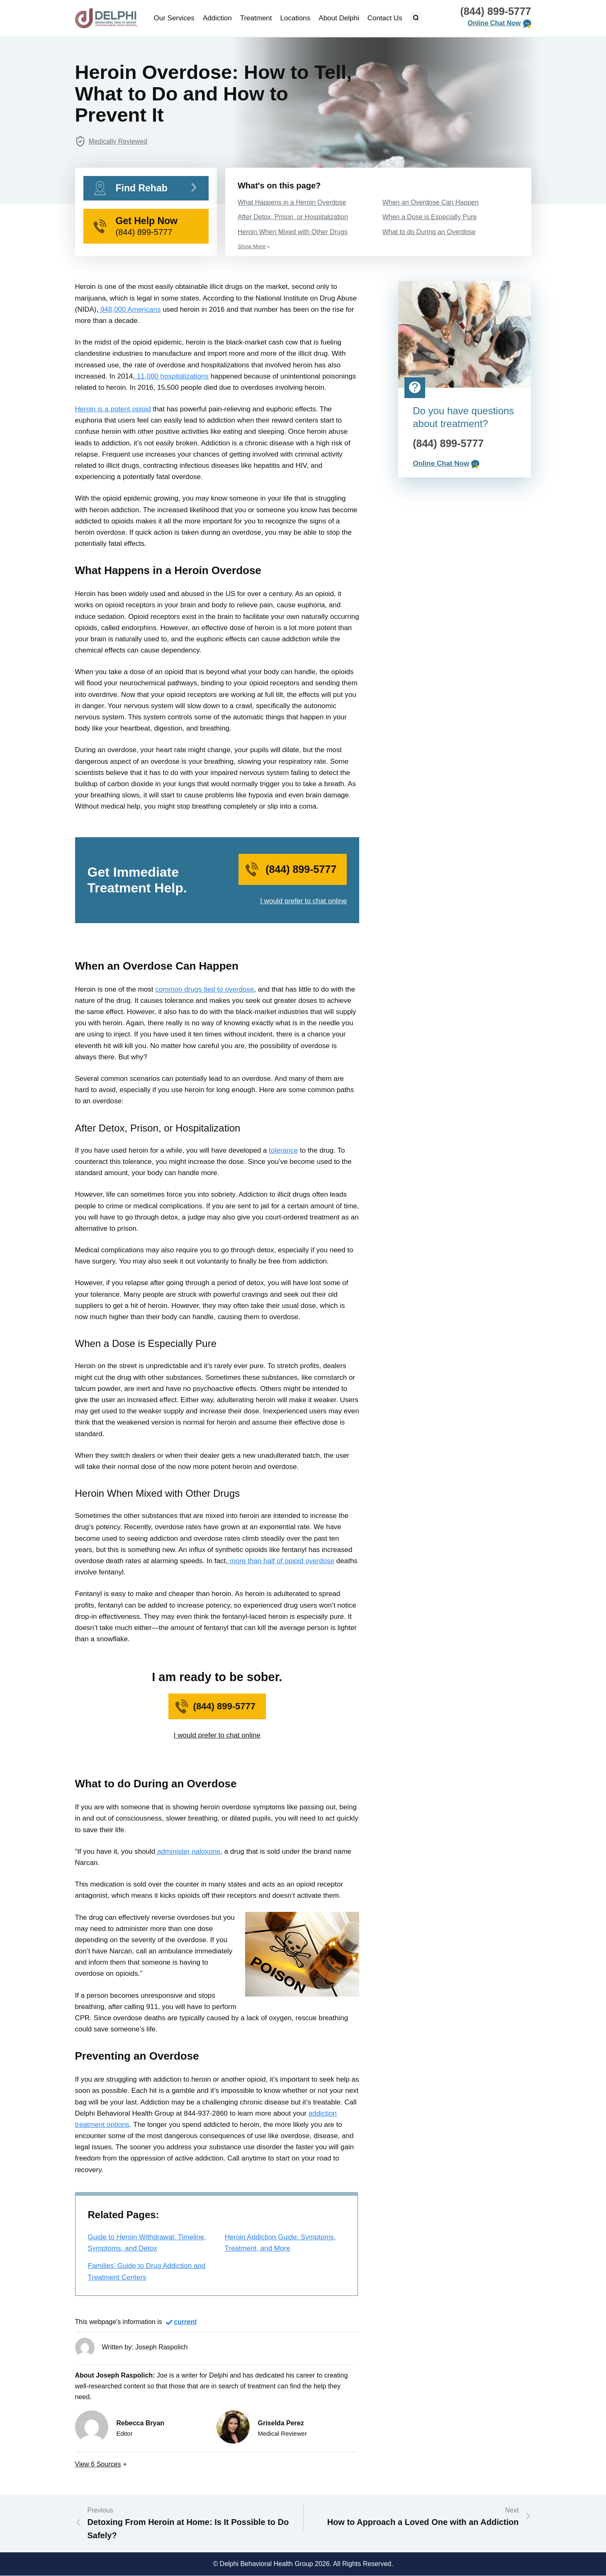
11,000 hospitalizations (172, 376)
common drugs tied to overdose (204, 989)
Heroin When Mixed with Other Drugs (293, 231)
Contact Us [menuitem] (384, 18)
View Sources (98, 2464)
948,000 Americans (129, 309)
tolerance (283, 1150)
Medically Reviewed (118, 141)
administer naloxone (187, 1851)
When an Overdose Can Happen (430, 202)
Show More (251, 246)
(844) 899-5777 (495, 11)
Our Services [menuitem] (174, 18)
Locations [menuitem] (295, 18)
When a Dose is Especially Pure (429, 216)
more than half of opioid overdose (281, 1561)
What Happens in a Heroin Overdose (292, 202)
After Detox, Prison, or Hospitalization (293, 216)
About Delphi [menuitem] (339, 18)
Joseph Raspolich (161, 2347)
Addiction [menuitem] (217, 18)
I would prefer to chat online (303, 901)
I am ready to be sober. (217, 1677)
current (185, 2321)
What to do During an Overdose (429, 231)
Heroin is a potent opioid (113, 409)
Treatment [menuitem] (256, 18)
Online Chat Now (494, 23)
